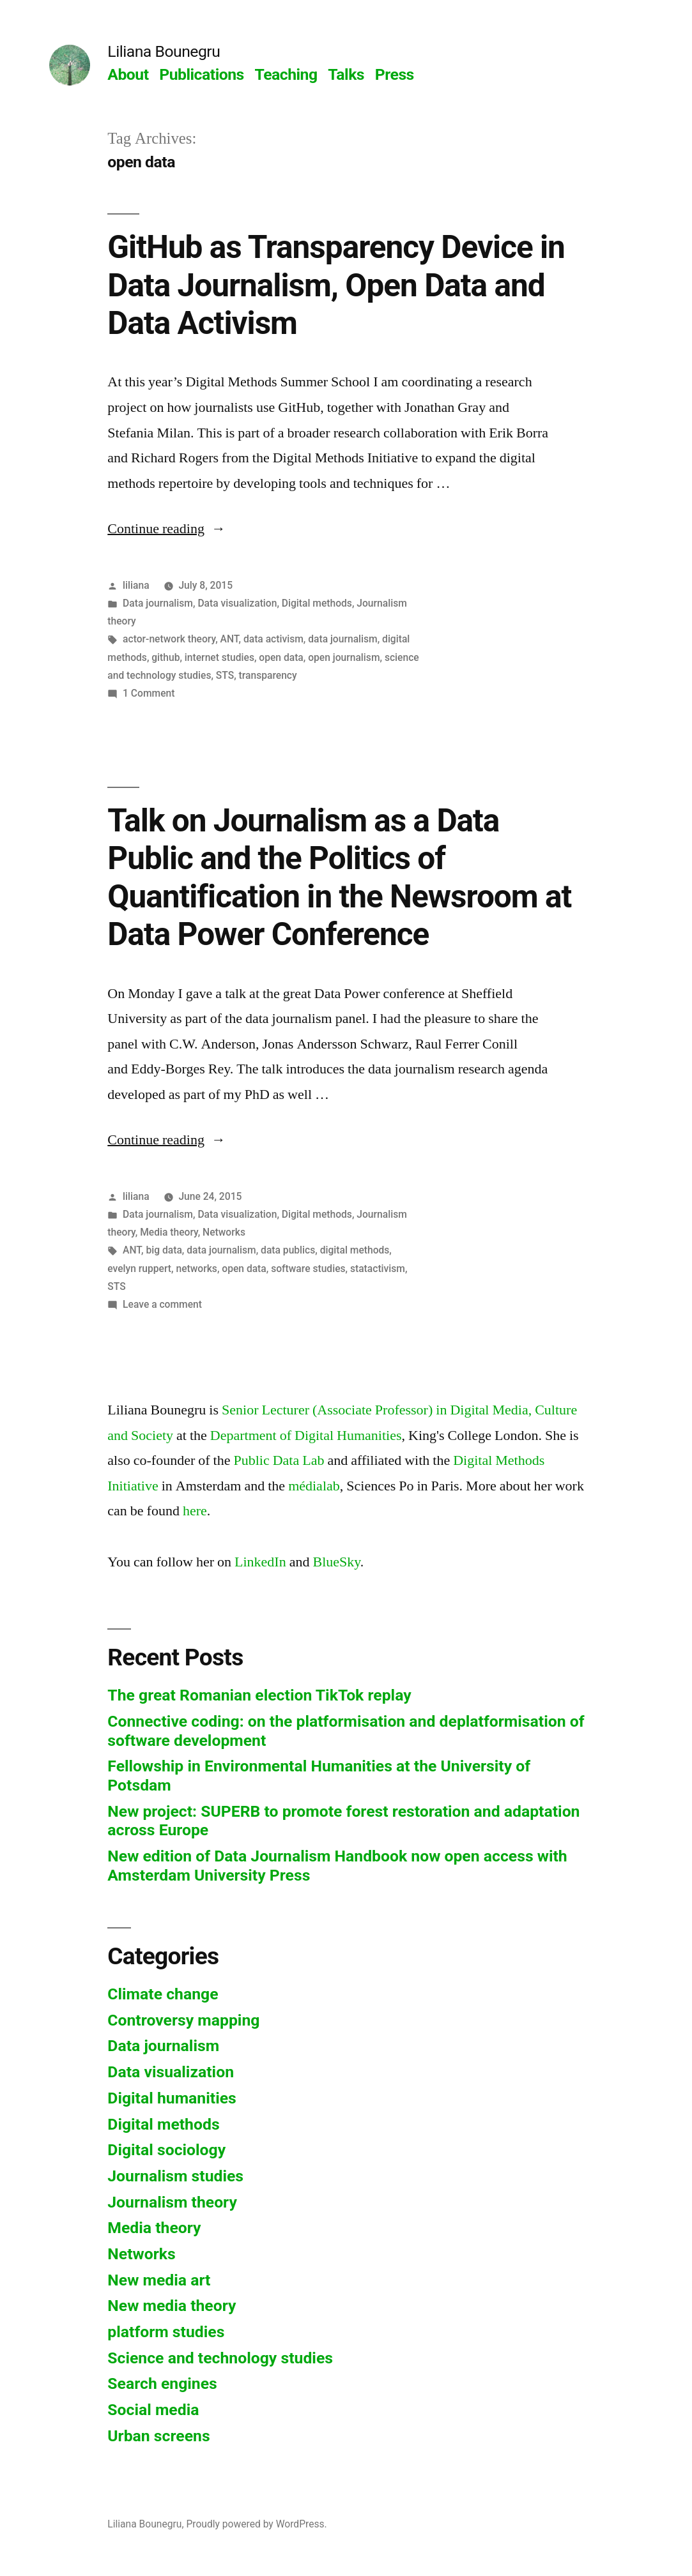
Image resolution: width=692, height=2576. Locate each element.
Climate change (162, 1994)
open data (281, 657)
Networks (224, 1232)
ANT (229, 639)
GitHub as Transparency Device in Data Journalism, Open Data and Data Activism (336, 285)
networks (196, 1268)
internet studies (219, 657)
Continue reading (166, 529)
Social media (153, 2409)
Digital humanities (171, 2098)
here (195, 1511)
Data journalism (158, 603)
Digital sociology (166, 2149)
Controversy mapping (183, 2020)
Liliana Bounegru (163, 51)
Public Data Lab (278, 1460)
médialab (314, 1486)
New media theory (171, 2305)
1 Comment (148, 693)
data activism (273, 639)
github (165, 657)
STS (225, 675)
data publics (288, 1250)
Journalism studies (175, 2176)
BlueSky (336, 1562)
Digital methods (317, 603)
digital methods (355, 1250)
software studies (308, 1268)
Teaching (285, 74)
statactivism (377, 1268)
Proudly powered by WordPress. (256, 2524)
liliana (136, 585)
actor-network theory (169, 639)
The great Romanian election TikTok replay (259, 1695)
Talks (346, 74)
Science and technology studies (220, 2358)
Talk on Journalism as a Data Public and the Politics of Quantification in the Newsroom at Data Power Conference (339, 877)
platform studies (165, 2331)
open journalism (344, 657)
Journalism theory (172, 2202)
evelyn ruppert (139, 1268)
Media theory (169, 1232)
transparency (268, 675)
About (127, 74)
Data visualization (237, 603)
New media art (158, 2280)
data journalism (342, 639)
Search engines (162, 2383)
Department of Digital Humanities (306, 1435)
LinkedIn (260, 1562)
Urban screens (158, 2436)
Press (394, 74)
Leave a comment (162, 1304)
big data (163, 1250)
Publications (201, 74)
